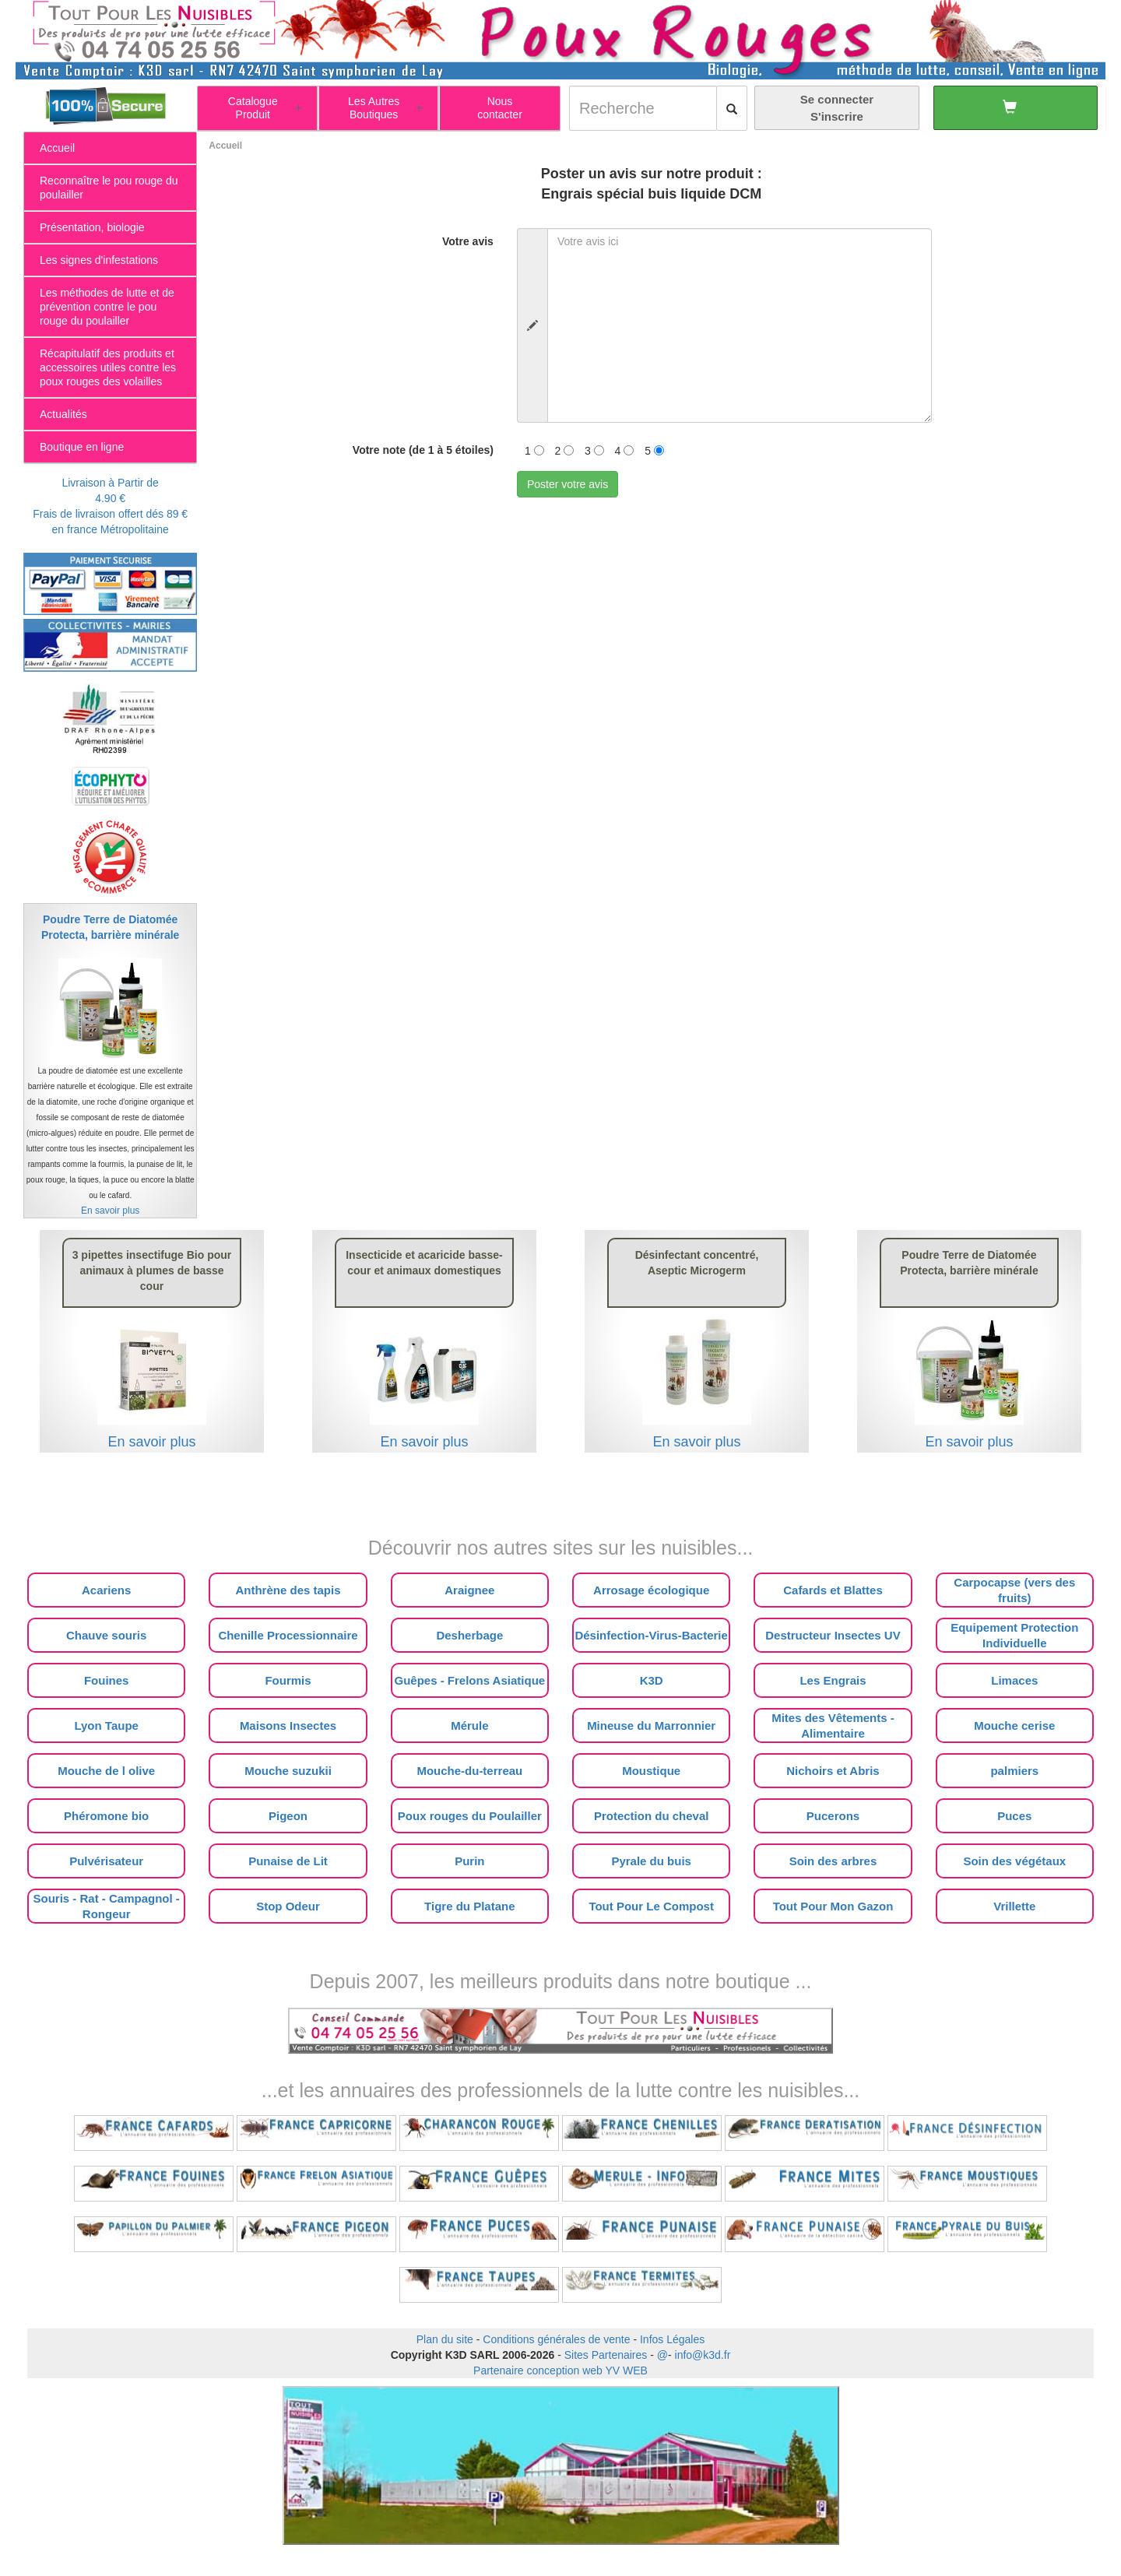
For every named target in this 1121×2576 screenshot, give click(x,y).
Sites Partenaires (606, 2355)
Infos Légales (672, 2339)
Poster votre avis (567, 484)
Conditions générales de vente (556, 2339)
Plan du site (444, 2339)
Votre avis (468, 241)
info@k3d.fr (703, 2355)
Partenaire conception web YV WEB (560, 2370)
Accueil (225, 145)
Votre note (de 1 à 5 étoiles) (423, 450)
